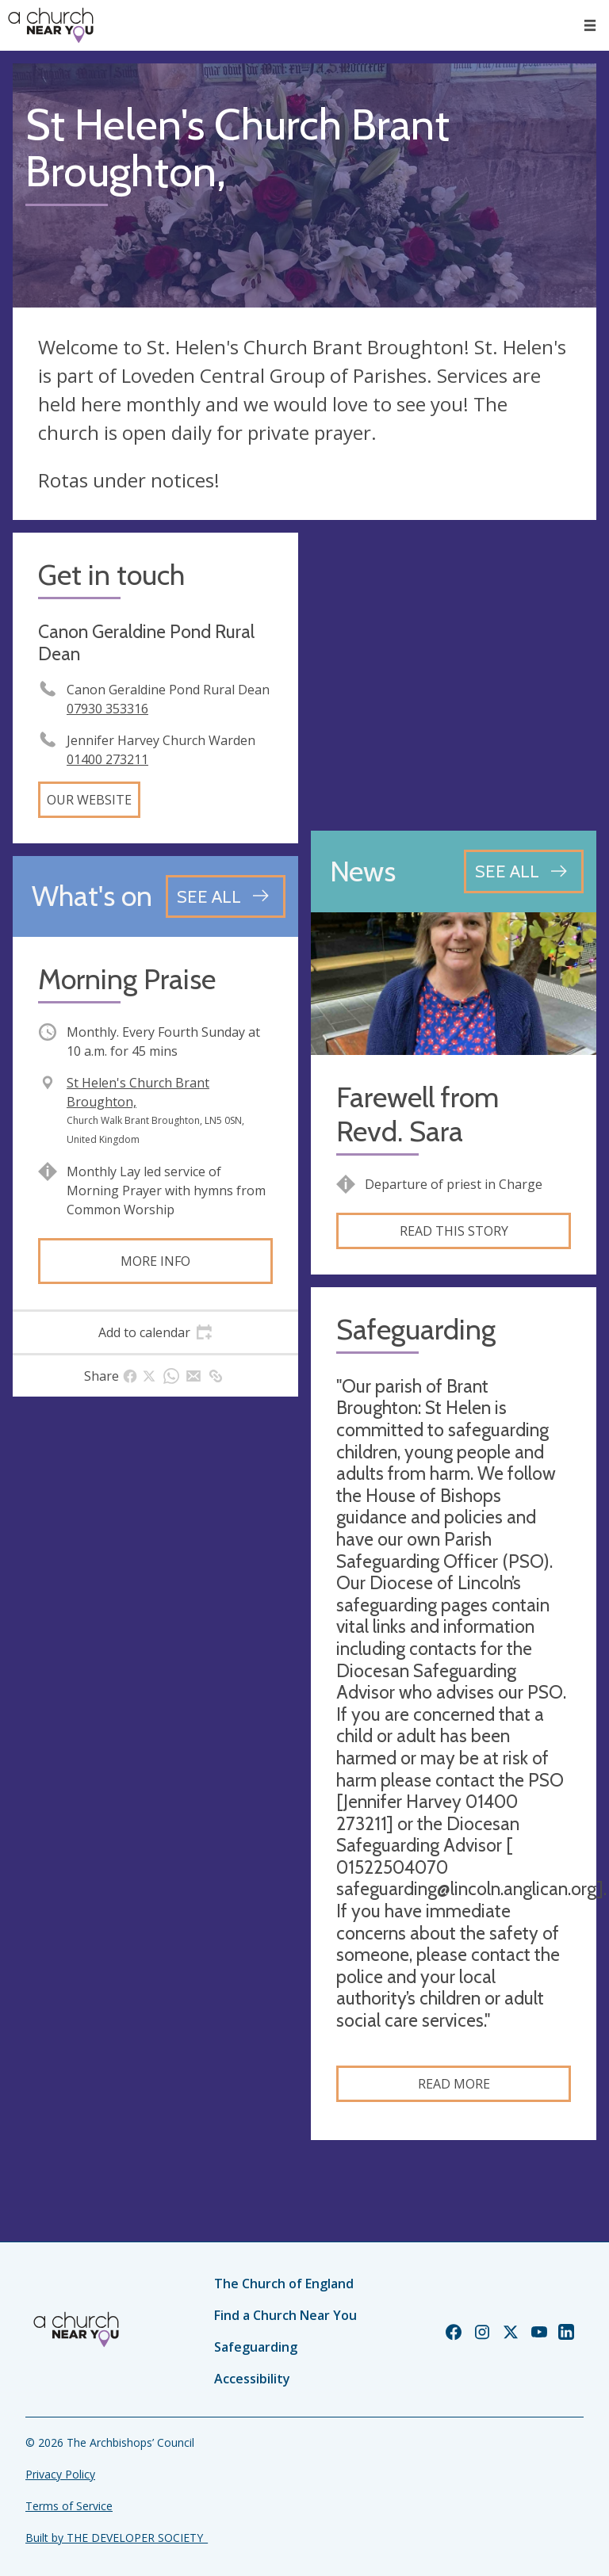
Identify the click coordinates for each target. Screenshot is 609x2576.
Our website (89, 799)
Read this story (454, 1231)
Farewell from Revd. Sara (417, 1114)
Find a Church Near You (285, 2315)
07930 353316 (107, 708)
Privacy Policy (60, 2474)
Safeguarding (255, 2347)
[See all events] (225, 896)
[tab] (155, 1332)
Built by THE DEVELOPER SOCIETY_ (116, 2537)
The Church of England (284, 2283)
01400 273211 (107, 759)
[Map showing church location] (453, 675)
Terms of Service (69, 2505)
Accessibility (252, 2378)
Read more (454, 2084)
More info (155, 1261)
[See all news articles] (524, 871)
